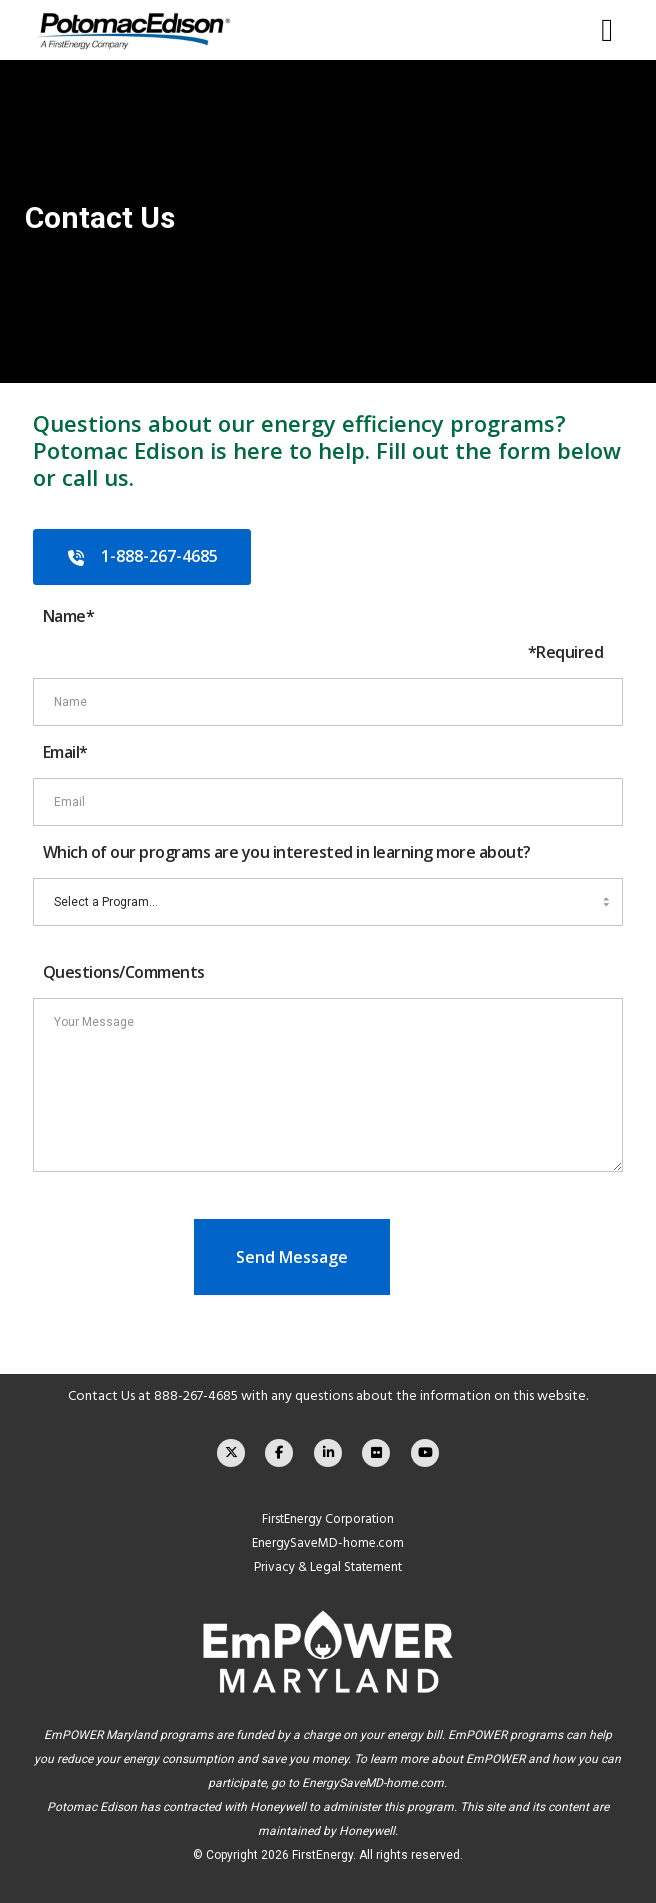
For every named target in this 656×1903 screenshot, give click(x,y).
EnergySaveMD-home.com (328, 1543)
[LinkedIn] (328, 1453)
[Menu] (601, 30)
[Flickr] (376, 1453)
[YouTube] (425, 1453)
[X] (231, 1453)
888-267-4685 (196, 1395)
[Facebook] (279, 1453)
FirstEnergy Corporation (328, 1519)
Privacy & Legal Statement (328, 1567)
